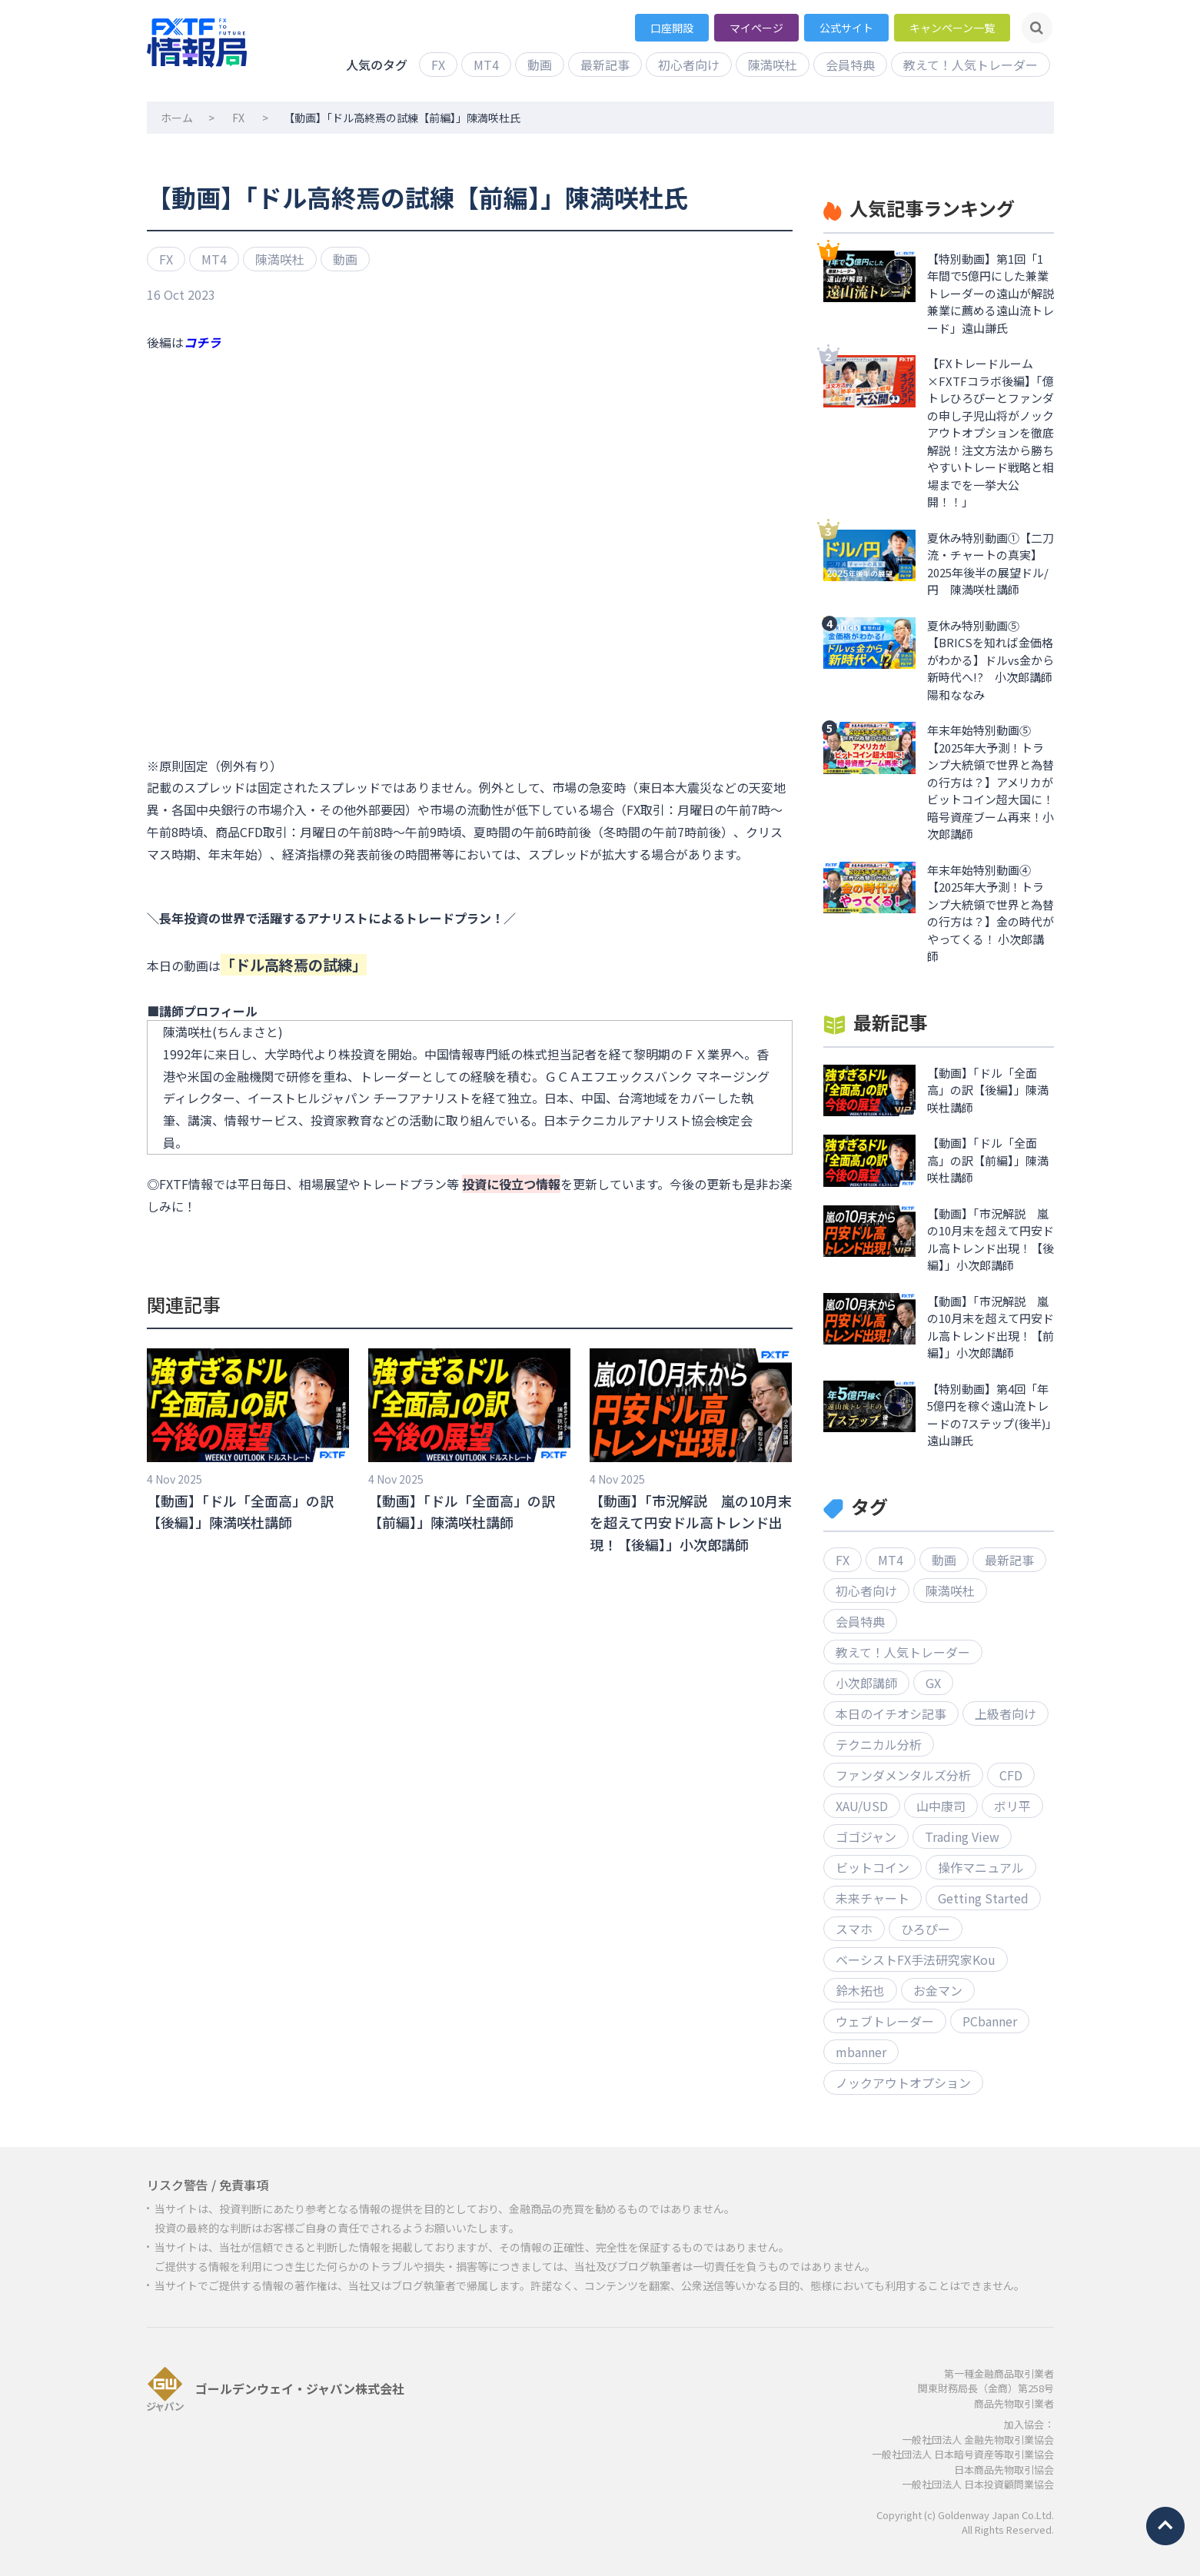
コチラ (202, 342)
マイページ (756, 27)
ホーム (177, 117)
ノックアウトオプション (903, 2082)
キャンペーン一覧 (952, 27)
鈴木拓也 (860, 1990)
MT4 (486, 64)
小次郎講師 (866, 1683)
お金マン (937, 1990)
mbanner (861, 2052)
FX (438, 64)
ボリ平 (1012, 1806)
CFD (1010, 1775)
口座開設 (671, 27)
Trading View (962, 1836)
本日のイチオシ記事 (891, 1713)
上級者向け (1005, 1713)
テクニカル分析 (879, 1744)
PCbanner (989, 2021)
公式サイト (846, 27)
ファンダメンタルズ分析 (903, 1775)
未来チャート (872, 1898)
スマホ (854, 1929)
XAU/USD (862, 1806)
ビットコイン (872, 1867)
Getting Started (983, 1898)
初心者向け (689, 64)
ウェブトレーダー (885, 2021)
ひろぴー (925, 1929)
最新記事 (605, 64)
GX (933, 1683)
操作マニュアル (981, 1867)
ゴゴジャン (866, 1836)
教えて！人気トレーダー (970, 64)
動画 (539, 64)
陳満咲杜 (772, 64)
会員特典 (850, 64)
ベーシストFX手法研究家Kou (916, 1959)
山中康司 (941, 1806)
